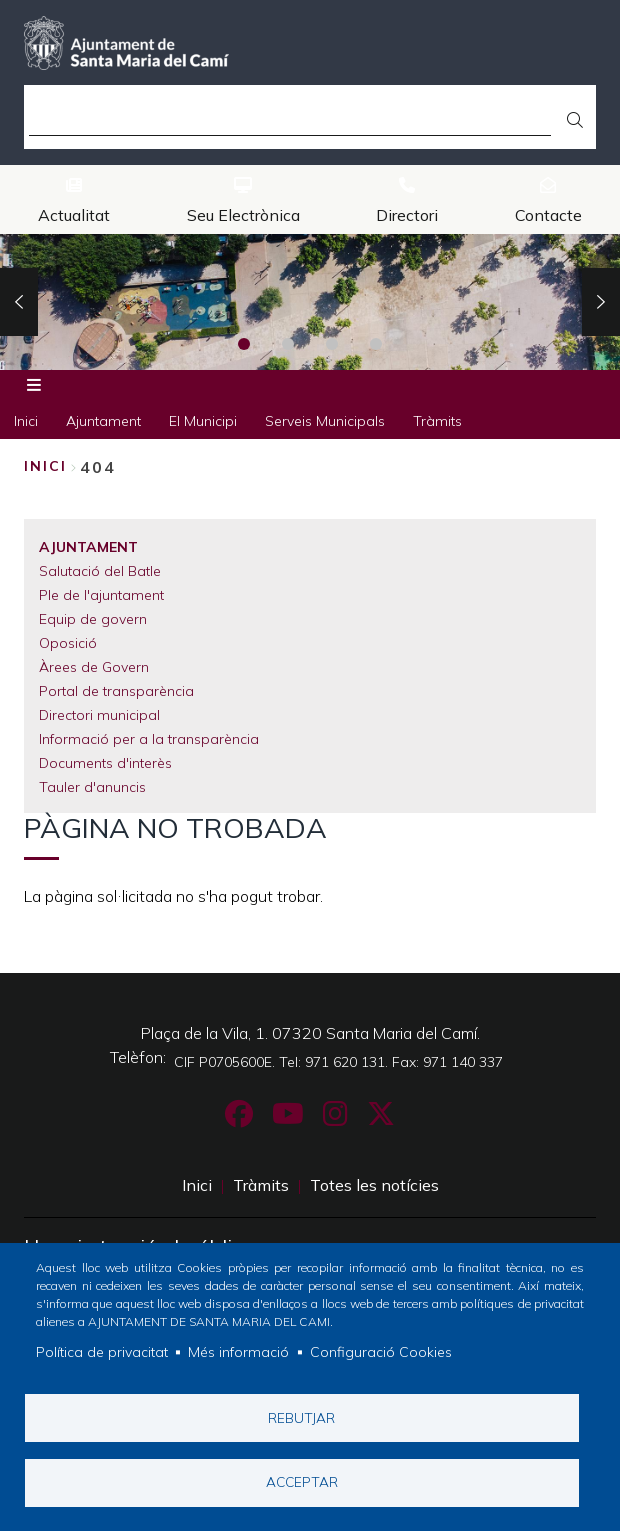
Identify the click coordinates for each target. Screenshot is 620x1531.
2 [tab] (288, 344)
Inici (45, 466)
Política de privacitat (102, 1351)
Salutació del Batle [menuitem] (100, 571)
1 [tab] (244, 344)
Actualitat (74, 215)
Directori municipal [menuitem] (99, 715)
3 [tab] (332, 344)
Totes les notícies (374, 1185)
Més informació (238, 1351)
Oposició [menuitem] (68, 643)
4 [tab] (376, 344)
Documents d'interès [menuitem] (105, 763)
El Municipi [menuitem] (203, 421)
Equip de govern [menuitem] (93, 619)
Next (601, 302)
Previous (19, 302)
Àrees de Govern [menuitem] (94, 667)
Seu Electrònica (243, 215)
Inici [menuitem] (26, 421)
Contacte (548, 215)
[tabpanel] (310, 302)
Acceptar (302, 1481)
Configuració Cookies (381, 1351)
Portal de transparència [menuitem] (116, 691)
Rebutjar (301, 1416)
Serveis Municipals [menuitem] (325, 421)
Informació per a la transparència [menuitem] (149, 739)
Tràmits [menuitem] (437, 421)
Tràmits (261, 1185)
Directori (407, 215)
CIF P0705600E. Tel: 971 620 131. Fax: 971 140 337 (338, 1062)
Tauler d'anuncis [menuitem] (92, 787)
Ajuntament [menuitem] (103, 421)
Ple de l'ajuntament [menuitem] (101, 595)
